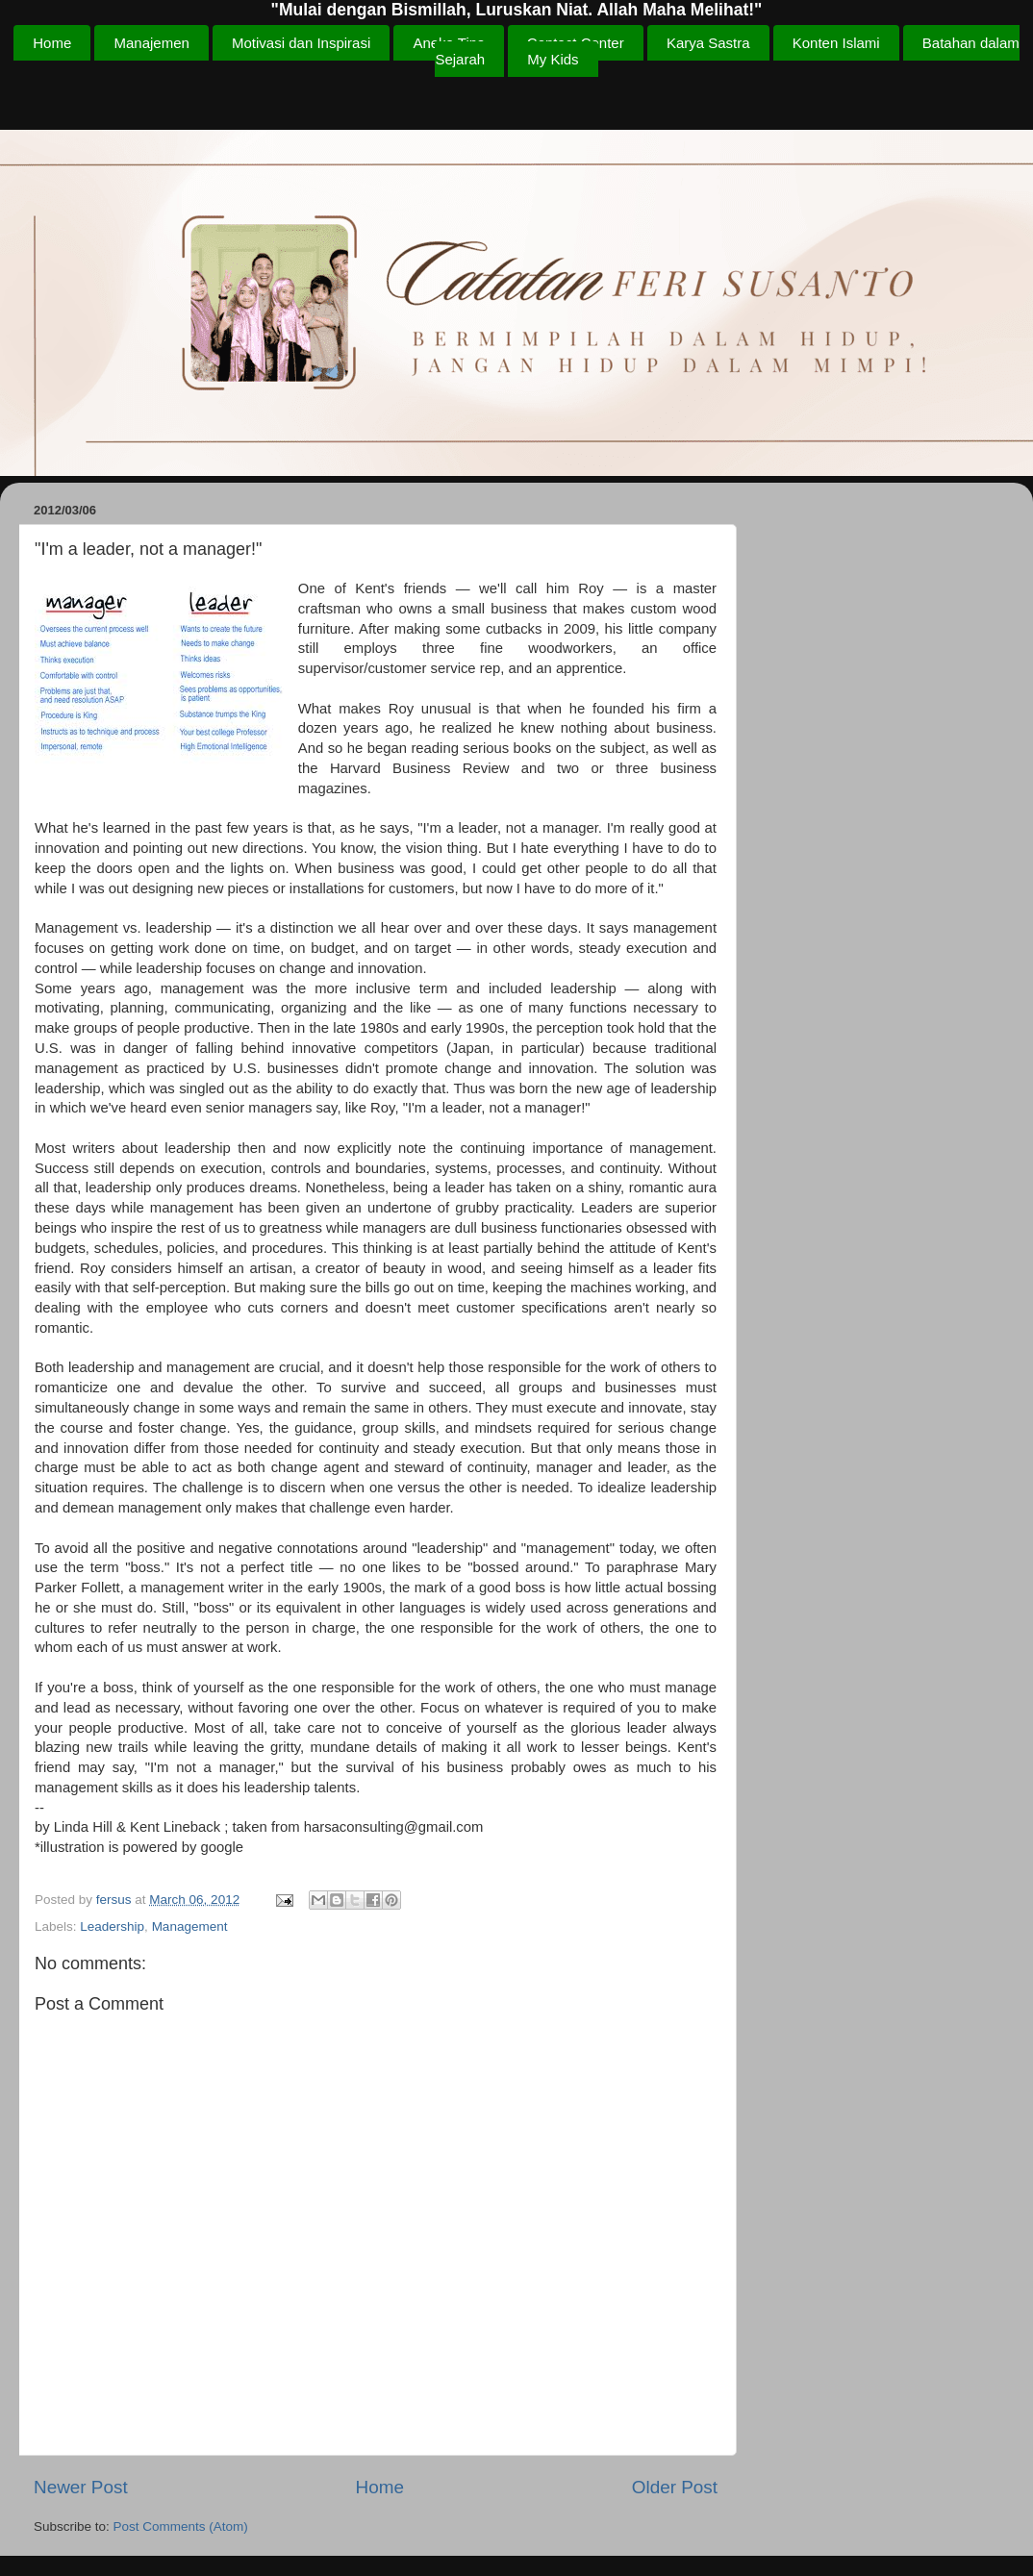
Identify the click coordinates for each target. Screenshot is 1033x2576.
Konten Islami (836, 43)
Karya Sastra (708, 43)
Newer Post (81, 2487)
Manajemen (151, 43)
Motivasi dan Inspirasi (301, 43)
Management (190, 1926)
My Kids (552, 59)
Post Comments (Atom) (180, 2526)
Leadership (112, 1926)
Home (52, 43)
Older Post (675, 2487)
